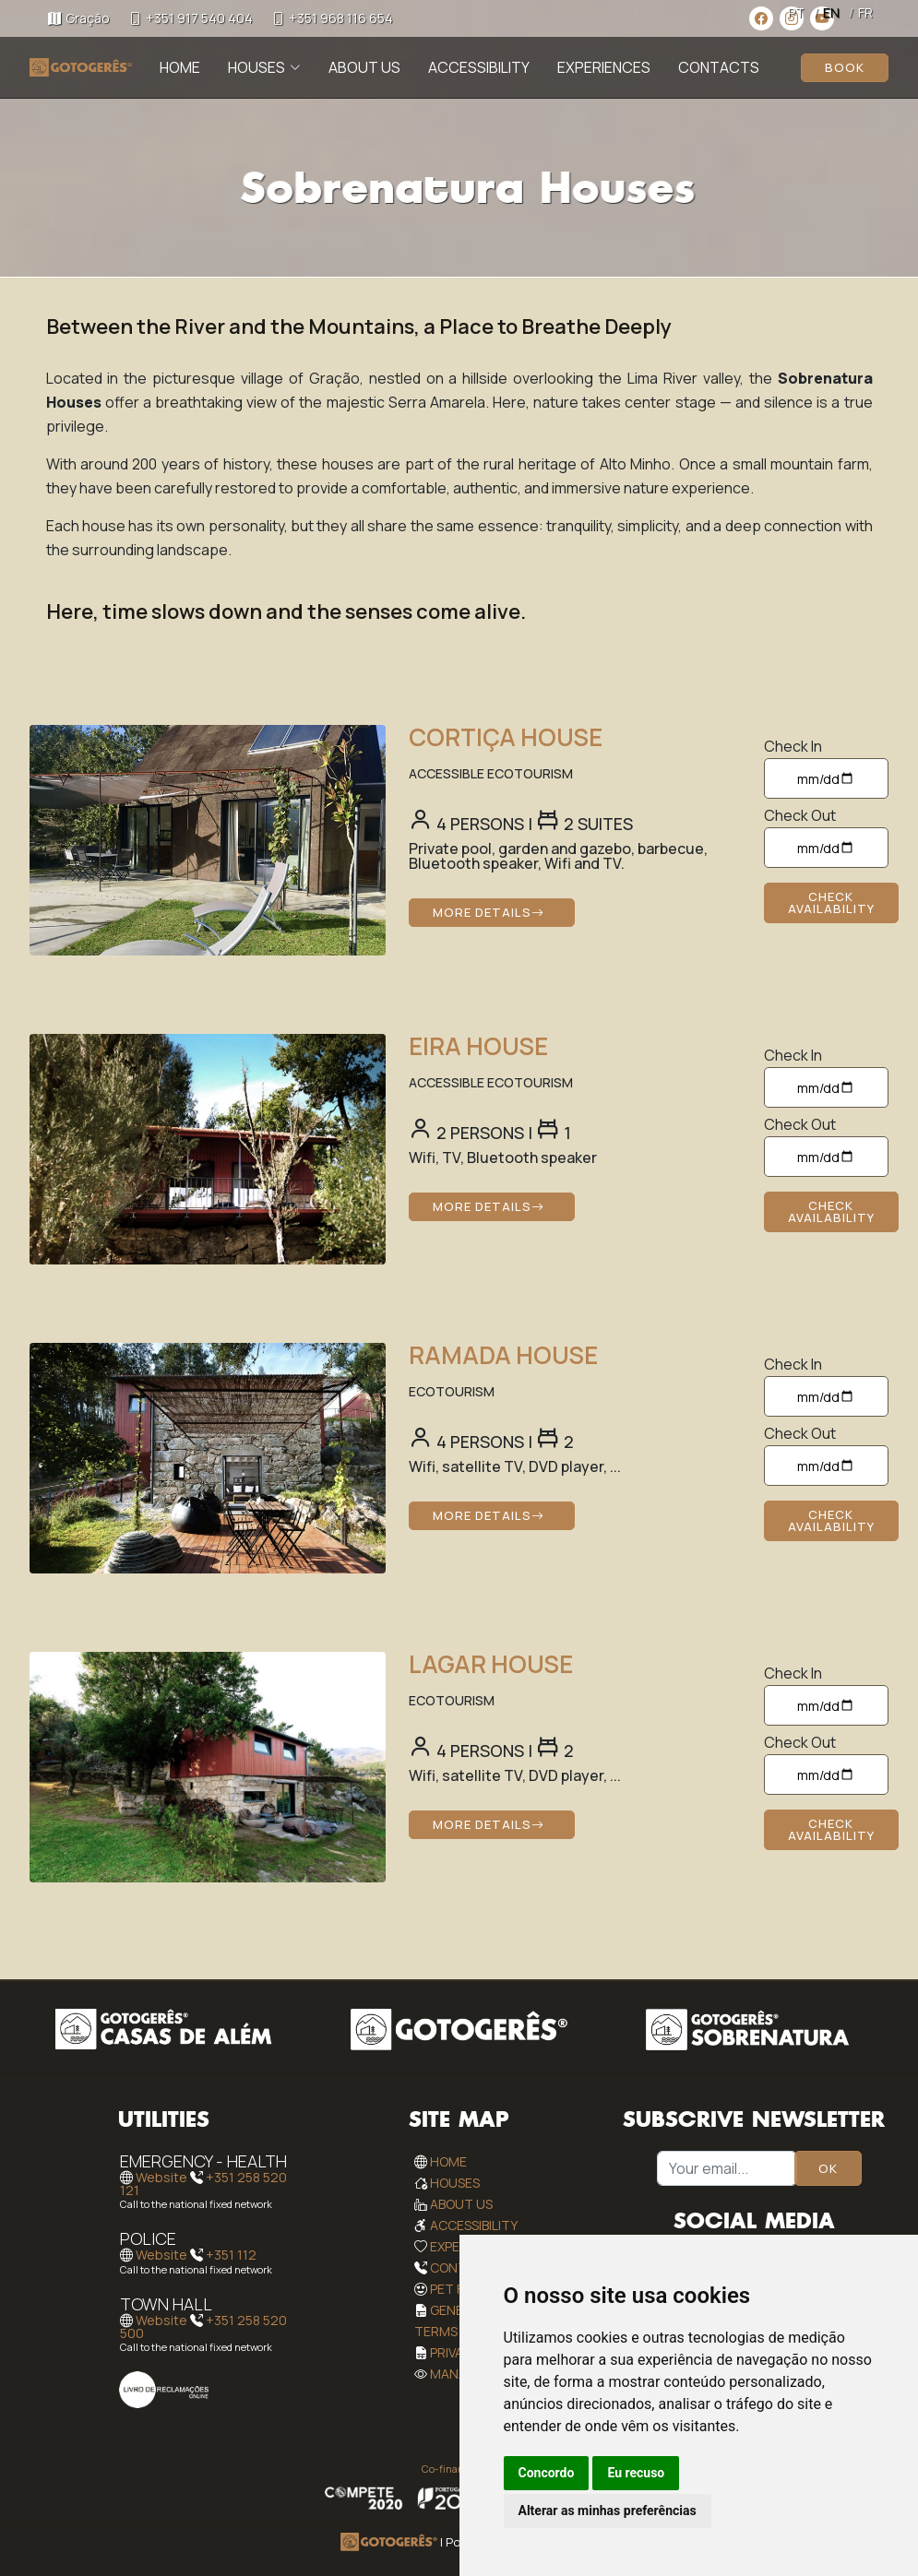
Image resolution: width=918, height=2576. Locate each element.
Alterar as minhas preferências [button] (608, 2510)
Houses (455, 2182)
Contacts (718, 67)
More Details (488, 912)
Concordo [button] (547, 2472)
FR (865, 12)
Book (844, 67)
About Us (364, 67)
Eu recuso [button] (635, 2472)
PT (796, 12)
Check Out (800, 815)
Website (161, 2177)
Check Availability (831, 902)
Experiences (603, 67)
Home (180, 67)
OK (828, 2168)
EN (831, 12)
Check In (793, 746)
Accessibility (479, 67)
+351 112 (231, 2255)
